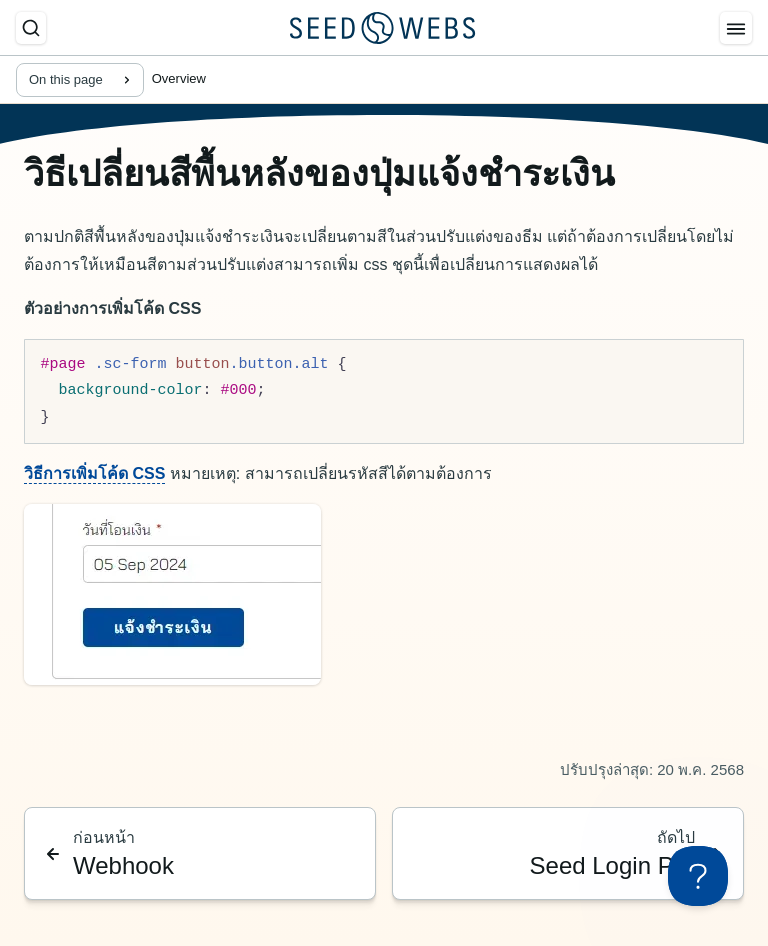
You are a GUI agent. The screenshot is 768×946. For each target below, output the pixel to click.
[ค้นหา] (31, 28)
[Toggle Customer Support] (698, 876)
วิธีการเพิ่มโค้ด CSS (94, 473)
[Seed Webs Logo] (382, 28)
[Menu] (736, 28)
